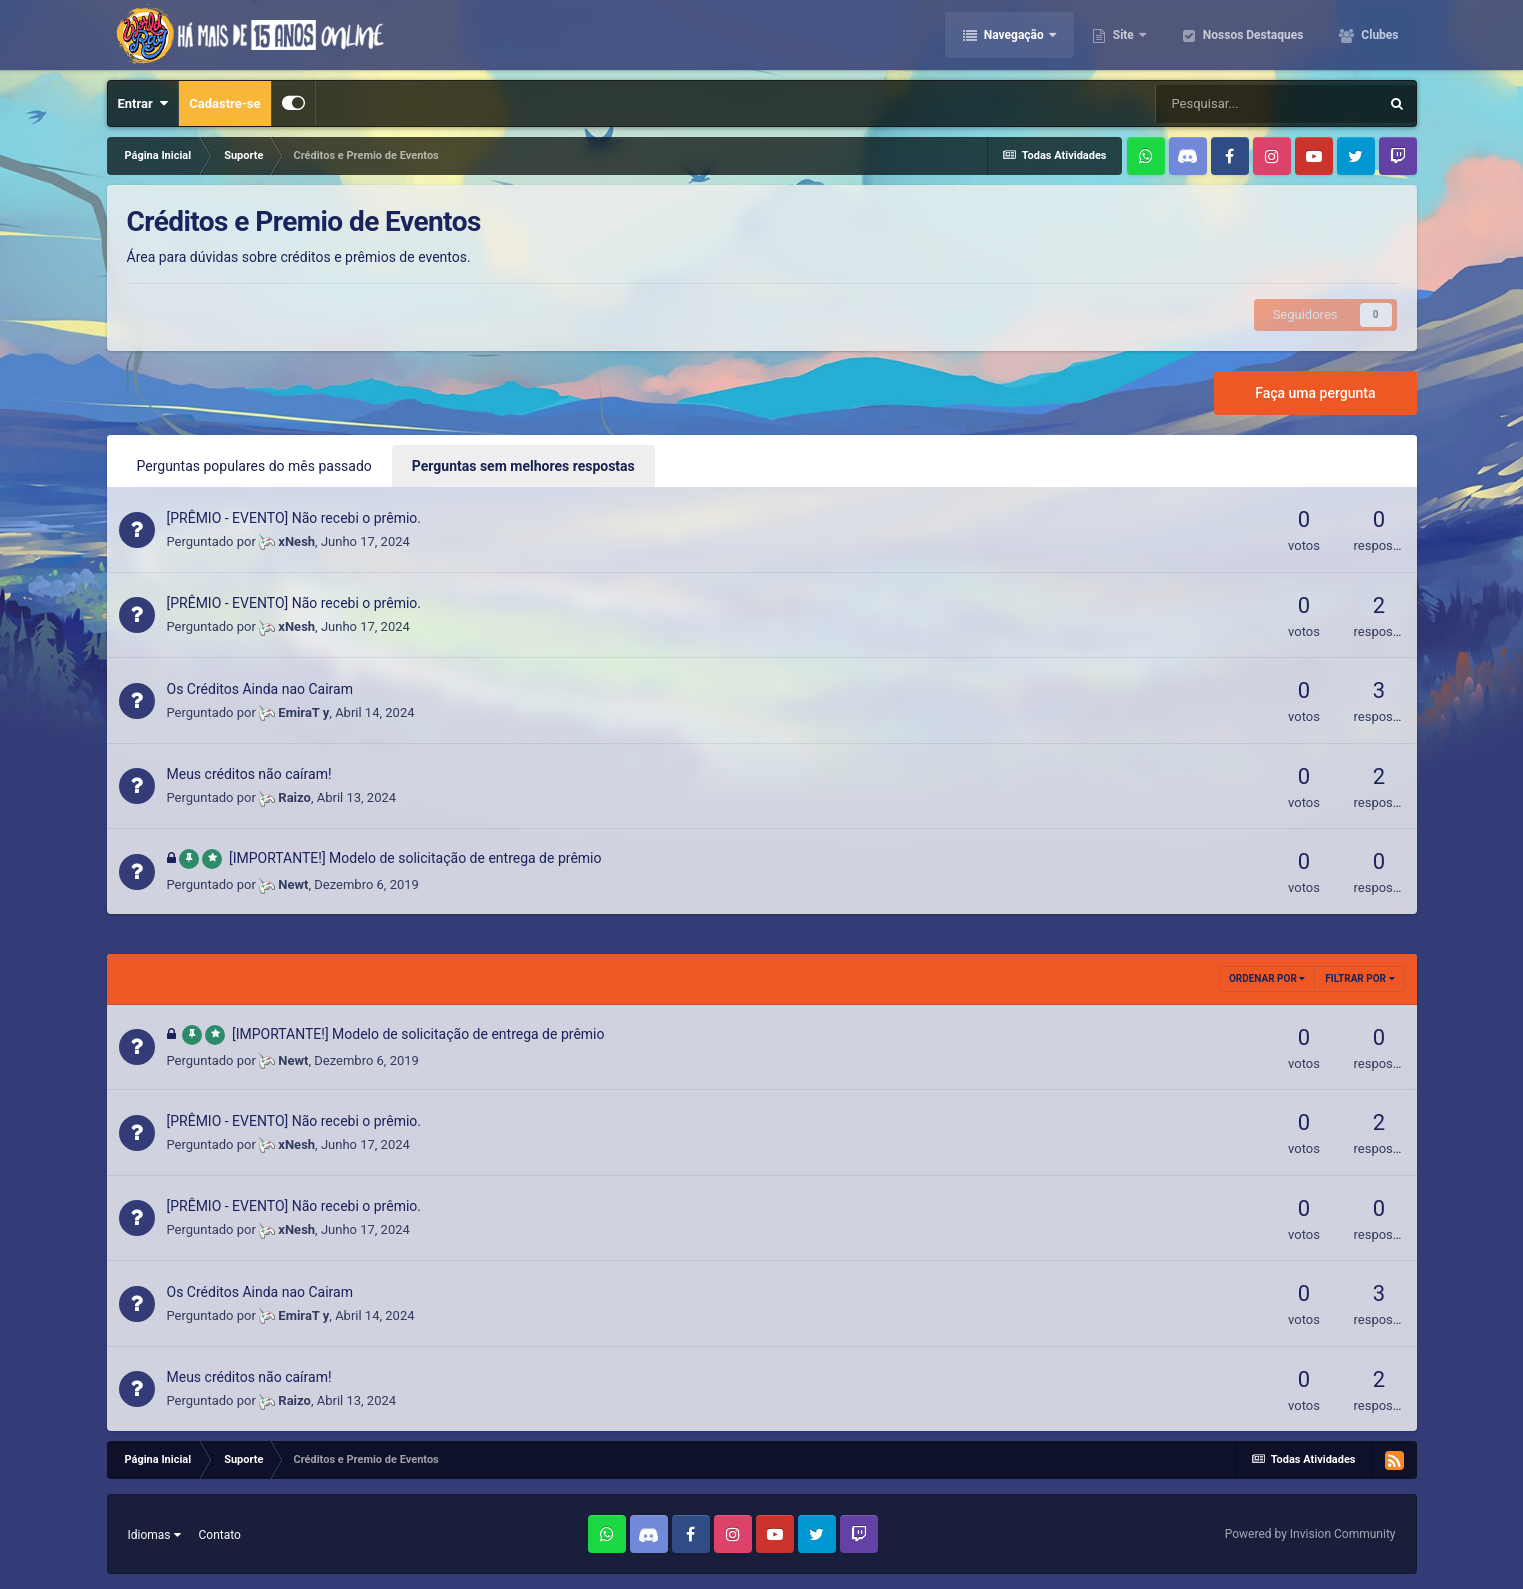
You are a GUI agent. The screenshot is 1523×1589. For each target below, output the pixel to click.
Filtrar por (1359, 978)
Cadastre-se (224, 103)
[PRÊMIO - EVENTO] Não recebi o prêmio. (294, 518)
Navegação (1014, 35)
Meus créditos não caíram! (249, 774)
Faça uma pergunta (1315, 393)
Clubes (1378, 35)
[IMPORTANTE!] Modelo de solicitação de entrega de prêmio (415, 858)
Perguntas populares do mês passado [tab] (254, 466)
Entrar (143, 103)
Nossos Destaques (1252, 35)
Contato (220, 1535)
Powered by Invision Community (1310, 1534)
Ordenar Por (1267, 978)
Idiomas (154, 1535)
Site (1123, 35)
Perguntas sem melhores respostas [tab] (523, 466)
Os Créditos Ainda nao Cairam (260, 689)
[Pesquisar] (1267, 104)
